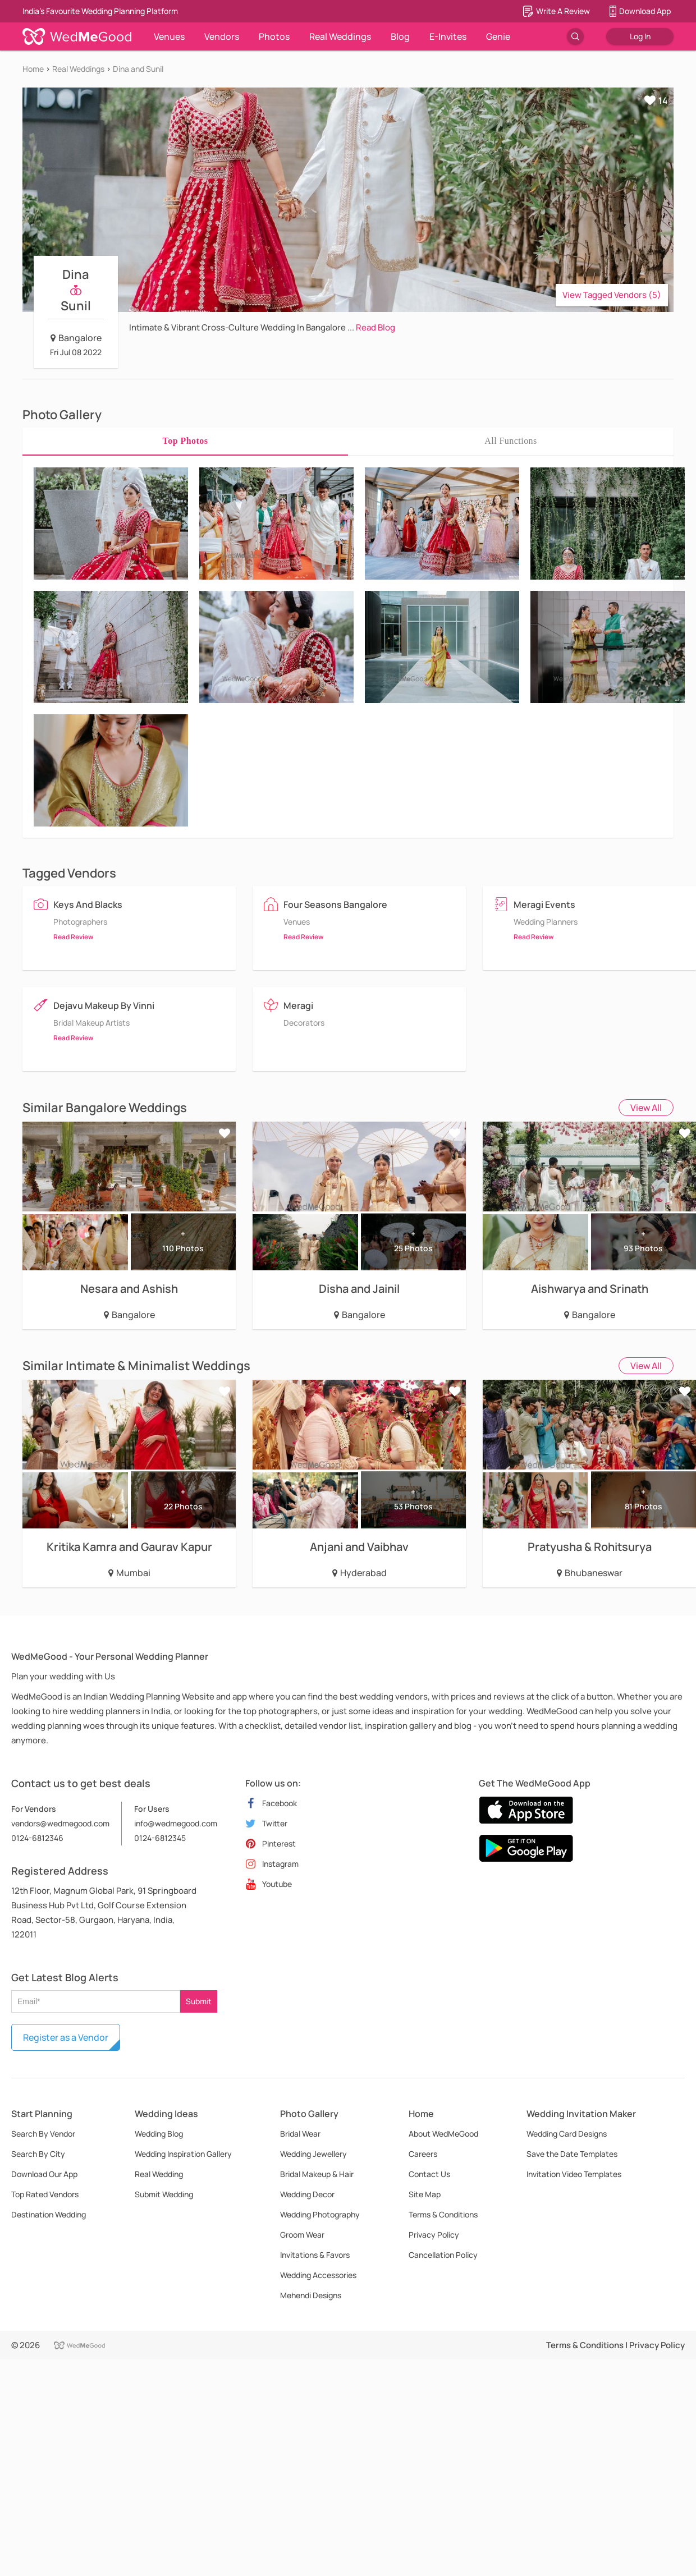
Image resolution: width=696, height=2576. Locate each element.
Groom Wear (302, 2234)
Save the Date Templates (571, 2153)
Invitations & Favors (315, 2254)
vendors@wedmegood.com (60, 1823)
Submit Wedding (164, 2194)
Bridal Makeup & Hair (317, 2174)
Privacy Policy (434, 2234)
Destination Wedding (48, 2214)
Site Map (425, 2194)
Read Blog (375, 327)
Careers (423, 2153)
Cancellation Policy (443, 2254)
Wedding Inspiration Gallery (183, 2153)
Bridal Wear (300, 2133)
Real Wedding (159, 2174)
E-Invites (447, 36)
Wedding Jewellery (313, 2153)
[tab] (185, 441)
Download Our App (44, 2174)
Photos (274, 36)
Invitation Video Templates (573, 2174)
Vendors (221, 36)
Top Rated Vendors (45, 2194)
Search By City (38, 2153)
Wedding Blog (159, 2133)
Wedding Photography (320, 2214)
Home (33, 68)
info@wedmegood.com (175, 1823)
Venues (169, 36)
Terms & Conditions (443, 2214)
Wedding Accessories (318, 2275)
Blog (400, 36)
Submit (199, 2001)
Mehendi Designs (310, 2295)
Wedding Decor (307, 2194)
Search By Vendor (43, 2133)
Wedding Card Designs (566, 2133)
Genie (498, 36)
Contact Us (429, 2174)
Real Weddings (340, 36)
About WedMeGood (443, 2133)
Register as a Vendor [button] (65, 2037)
